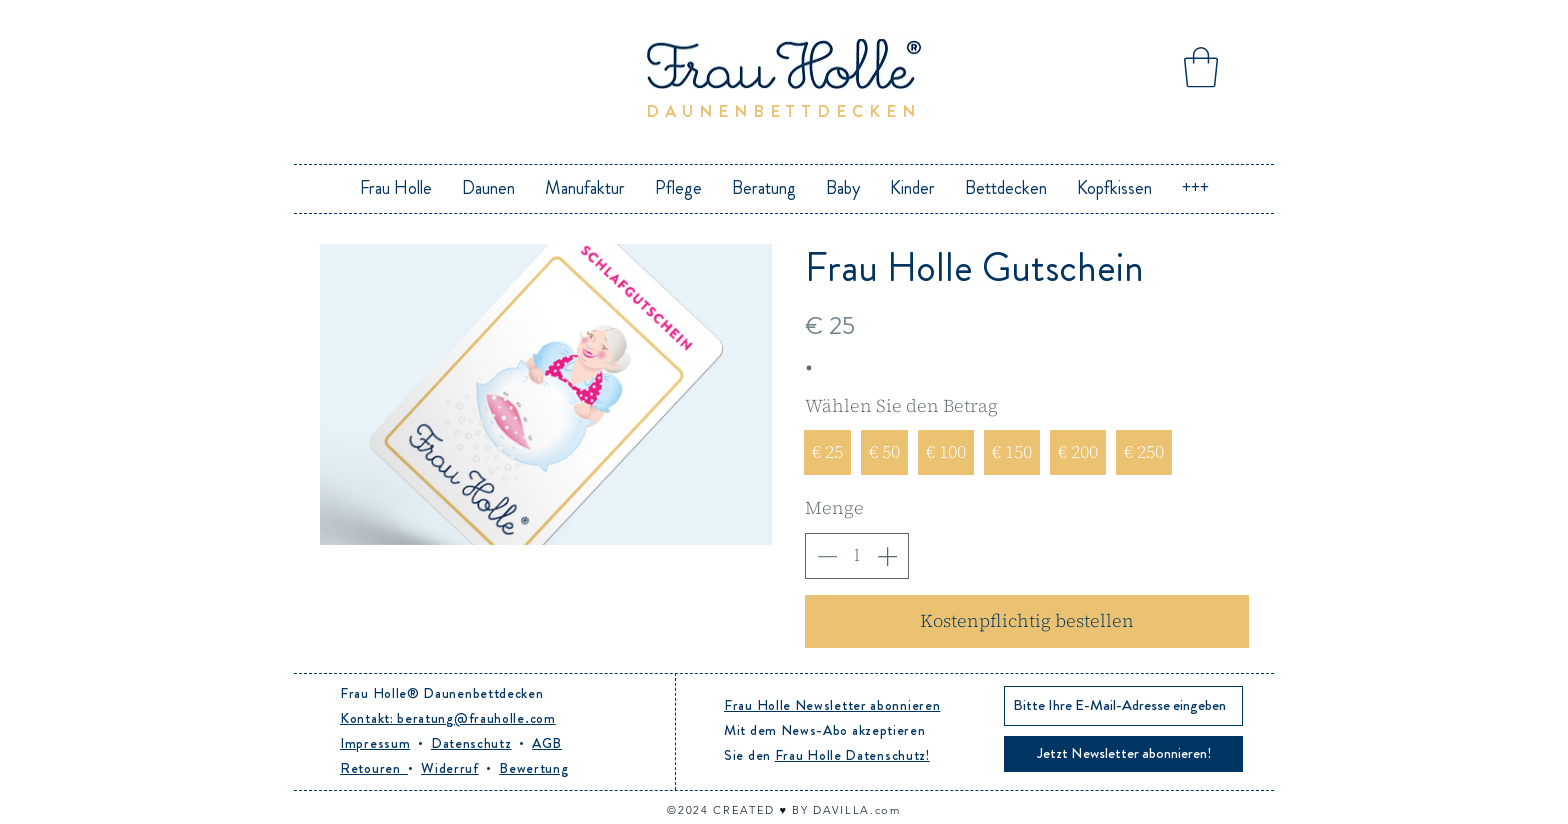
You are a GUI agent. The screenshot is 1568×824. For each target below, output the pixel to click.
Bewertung (533, 768)
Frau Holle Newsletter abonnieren (832, 705)
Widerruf (450, 768)
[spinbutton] (857, 556)
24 (703, 810)
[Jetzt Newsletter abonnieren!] (1123, 754)
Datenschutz (471, 743)
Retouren (374, 768)
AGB (547, 743)
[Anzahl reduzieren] (827, 556)
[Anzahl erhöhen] (887, 556)
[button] (1201, 67)
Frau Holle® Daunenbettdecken (442, 693)
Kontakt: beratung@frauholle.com (448, 718)
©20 (680, 810)
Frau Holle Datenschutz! (852, 755)
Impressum (375, 743)
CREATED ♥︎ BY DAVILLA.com (806, 810)
